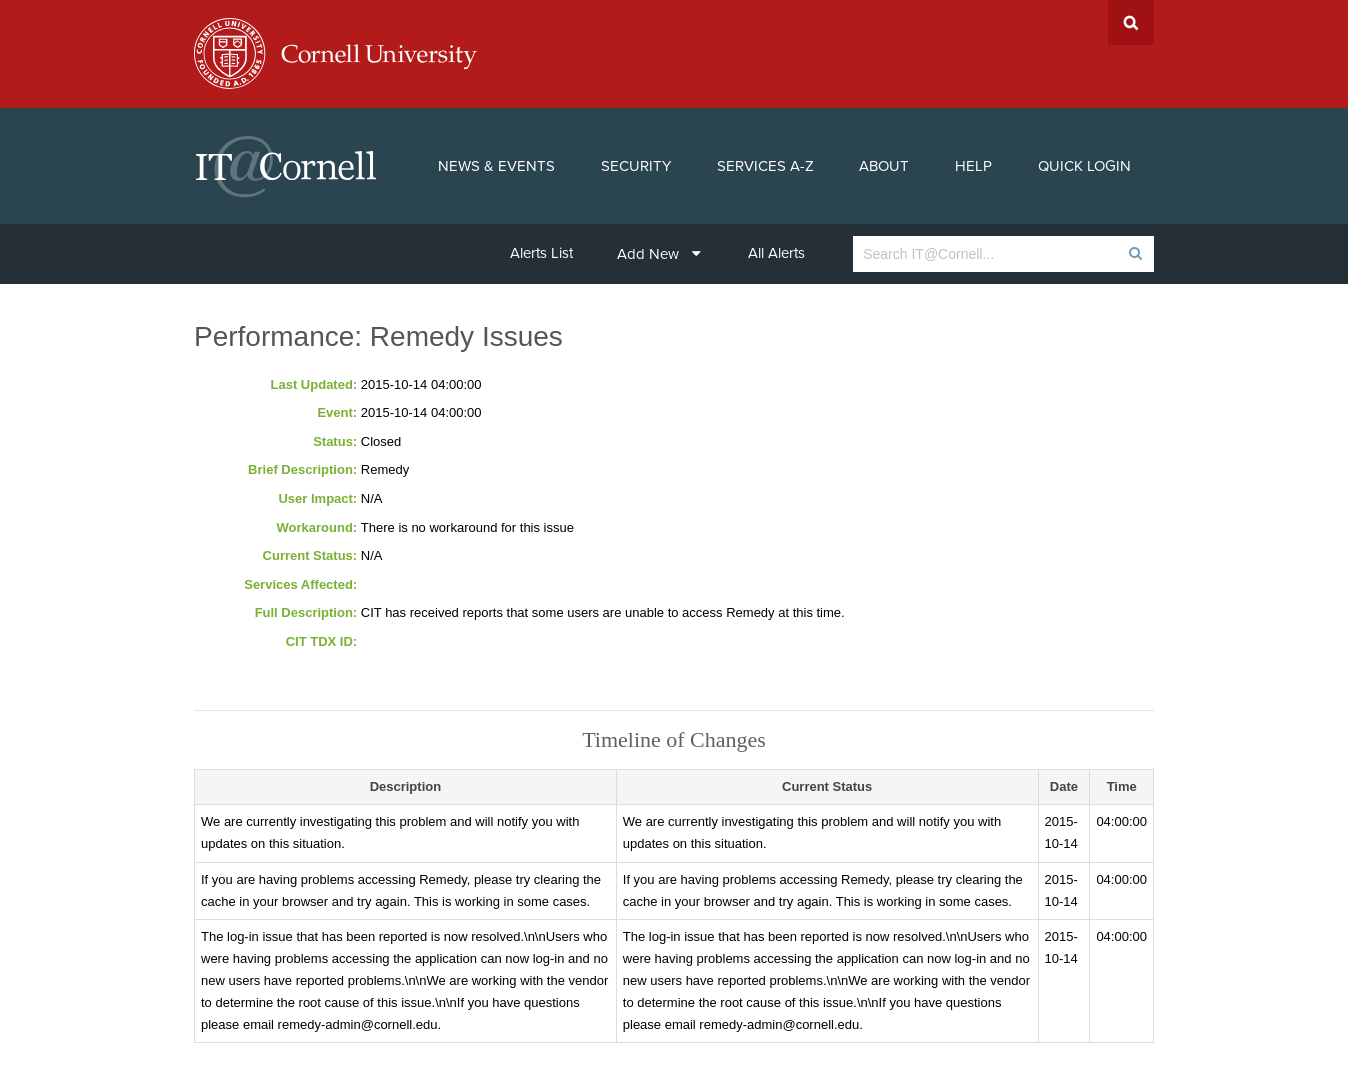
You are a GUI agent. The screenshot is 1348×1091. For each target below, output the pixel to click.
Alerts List (541, 253)
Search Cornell (1131, 22)
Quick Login (1084, 166)
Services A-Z (765, 166)
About (884, 166)
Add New (659, 254)
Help (973, 166)
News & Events (496, 166)
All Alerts (776, 253)
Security (636, 166)
